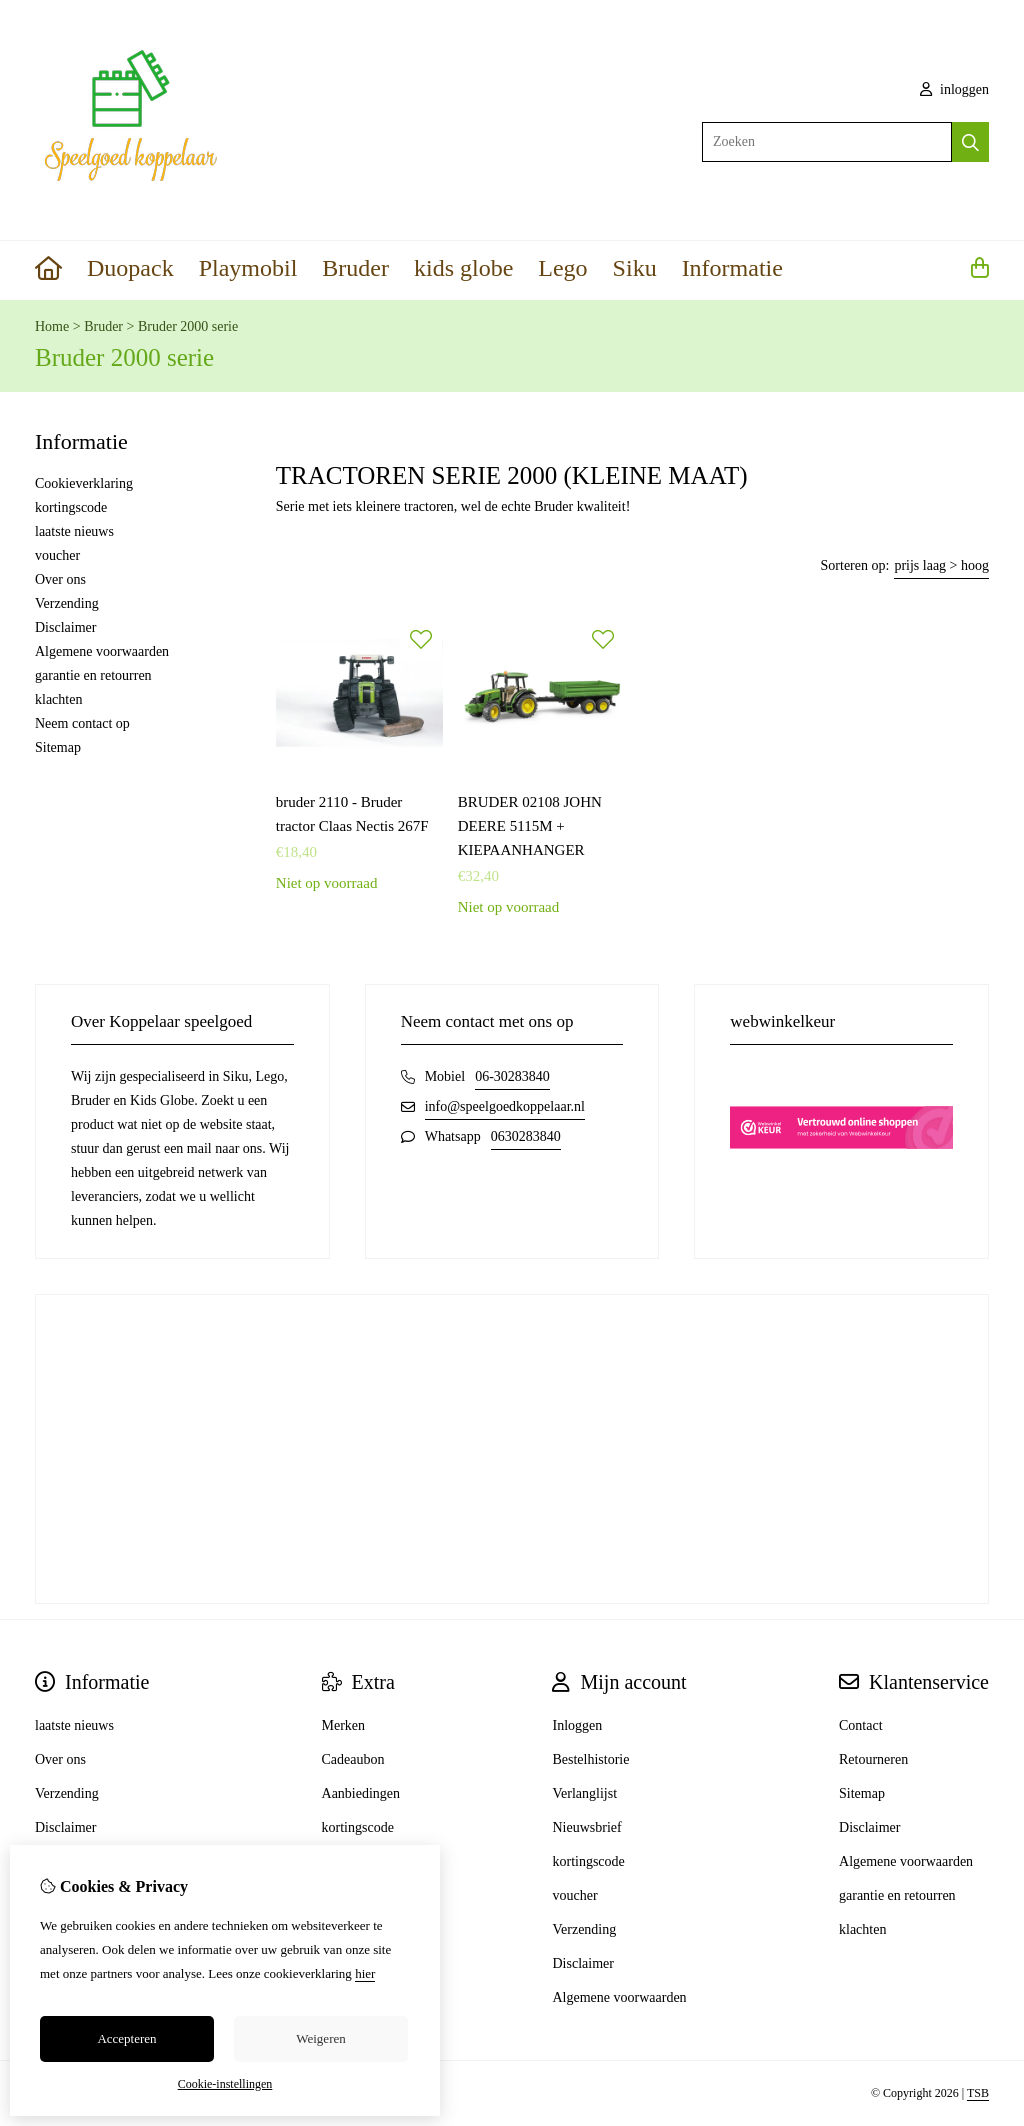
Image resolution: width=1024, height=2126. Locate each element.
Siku (635, 268)
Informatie (732, 268)
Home (52, 326)
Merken (344, 1725)
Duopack (130, 268)
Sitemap (58, 747)
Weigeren (320, 2038)
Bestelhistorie (590, 1759)
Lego (562, 268)
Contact (861, 1725)
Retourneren (873, 1759)
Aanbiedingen (361, 1793)
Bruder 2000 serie (188, 326)
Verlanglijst (584, 1793)
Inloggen (577, 1725)
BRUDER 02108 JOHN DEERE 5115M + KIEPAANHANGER (530, 826)
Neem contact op (82, 723)
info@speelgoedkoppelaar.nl (505, 1106)
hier (365, 1973)
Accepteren (126, 2038)
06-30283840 (512, 1076)
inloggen (955, 89)
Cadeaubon (353, 1759)
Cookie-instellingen (225, 2084)
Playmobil (248, 268)
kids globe (463, 268)
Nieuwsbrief (586, 1827)
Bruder (355, 268)
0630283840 (526, 1136)
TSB (978, 2093)
